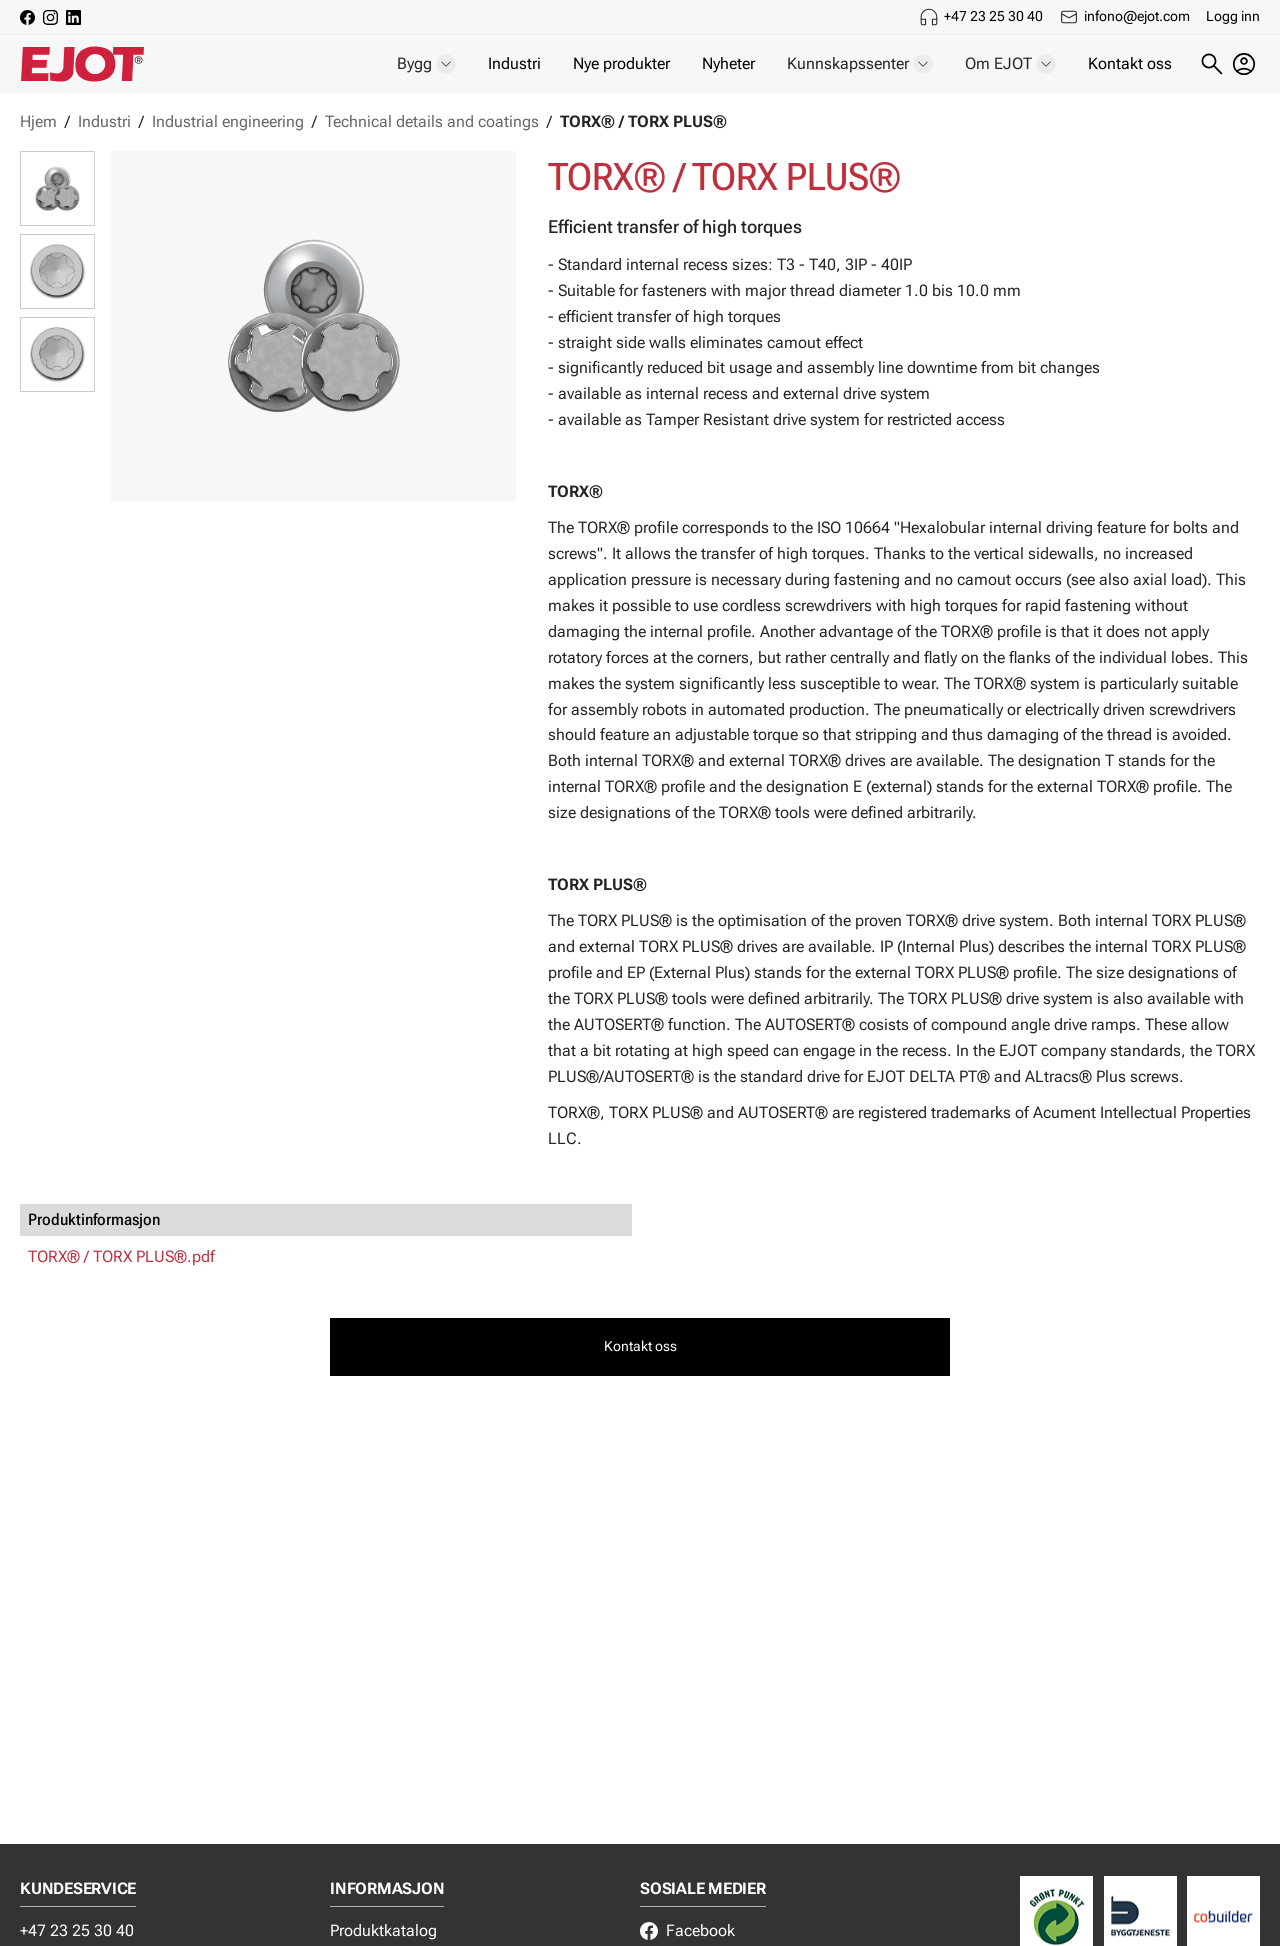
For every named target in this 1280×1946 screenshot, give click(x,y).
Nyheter (728, 63)
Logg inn (1233, 16)
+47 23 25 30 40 (993, 16)
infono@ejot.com (1137, 16)
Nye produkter (621, 63)
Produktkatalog (383, 1930)
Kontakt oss (1130, 63)
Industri (514, 63)
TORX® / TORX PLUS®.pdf (121, 1256)
